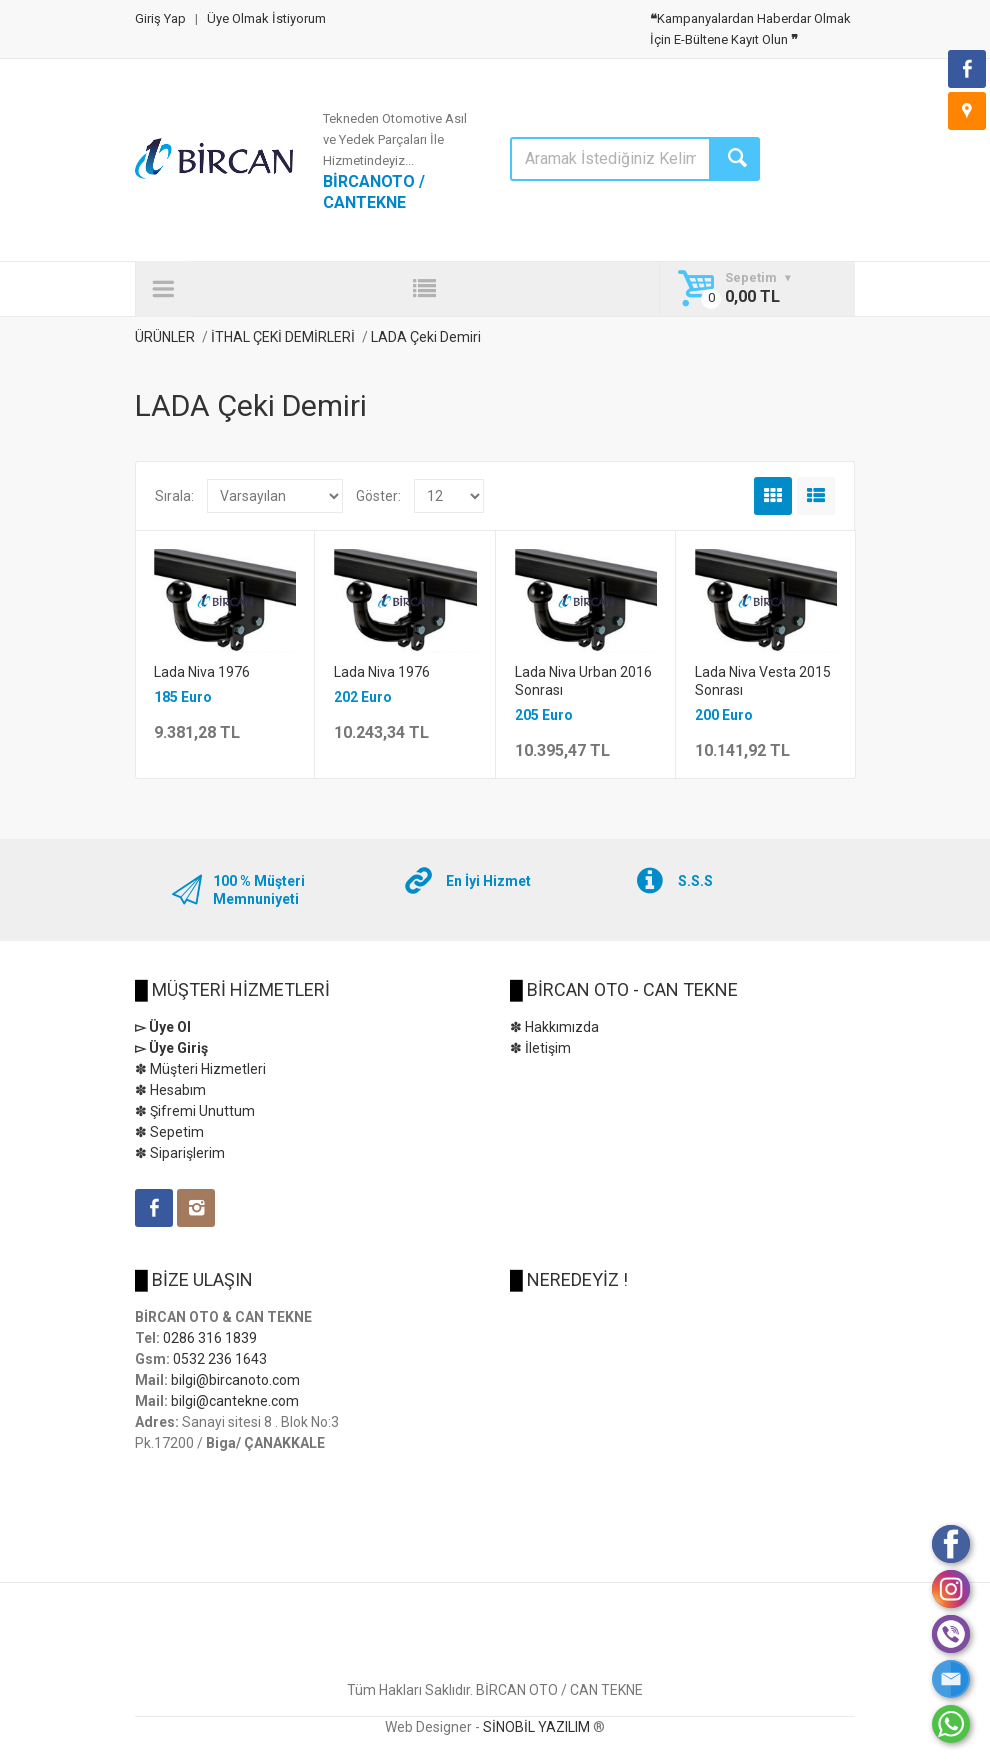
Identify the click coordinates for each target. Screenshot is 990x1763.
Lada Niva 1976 (202, 672)
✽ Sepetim (169, 1132)
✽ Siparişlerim (180, 1153)
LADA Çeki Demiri (426, 337)
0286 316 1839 (210, 1338)
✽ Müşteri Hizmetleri (200, 1069)
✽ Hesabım (170, 1090)
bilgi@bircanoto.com (235, 1380)
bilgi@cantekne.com (235, 1401)
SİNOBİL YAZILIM (536, 1727)
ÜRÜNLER (165, 337)
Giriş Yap (160, 18)
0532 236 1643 (220, 1359)
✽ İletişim (540, 1048)
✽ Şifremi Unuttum (195, 1111)
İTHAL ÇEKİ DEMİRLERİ (284, 337)
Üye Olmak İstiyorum (266, 18)
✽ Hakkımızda (554, 1027)
